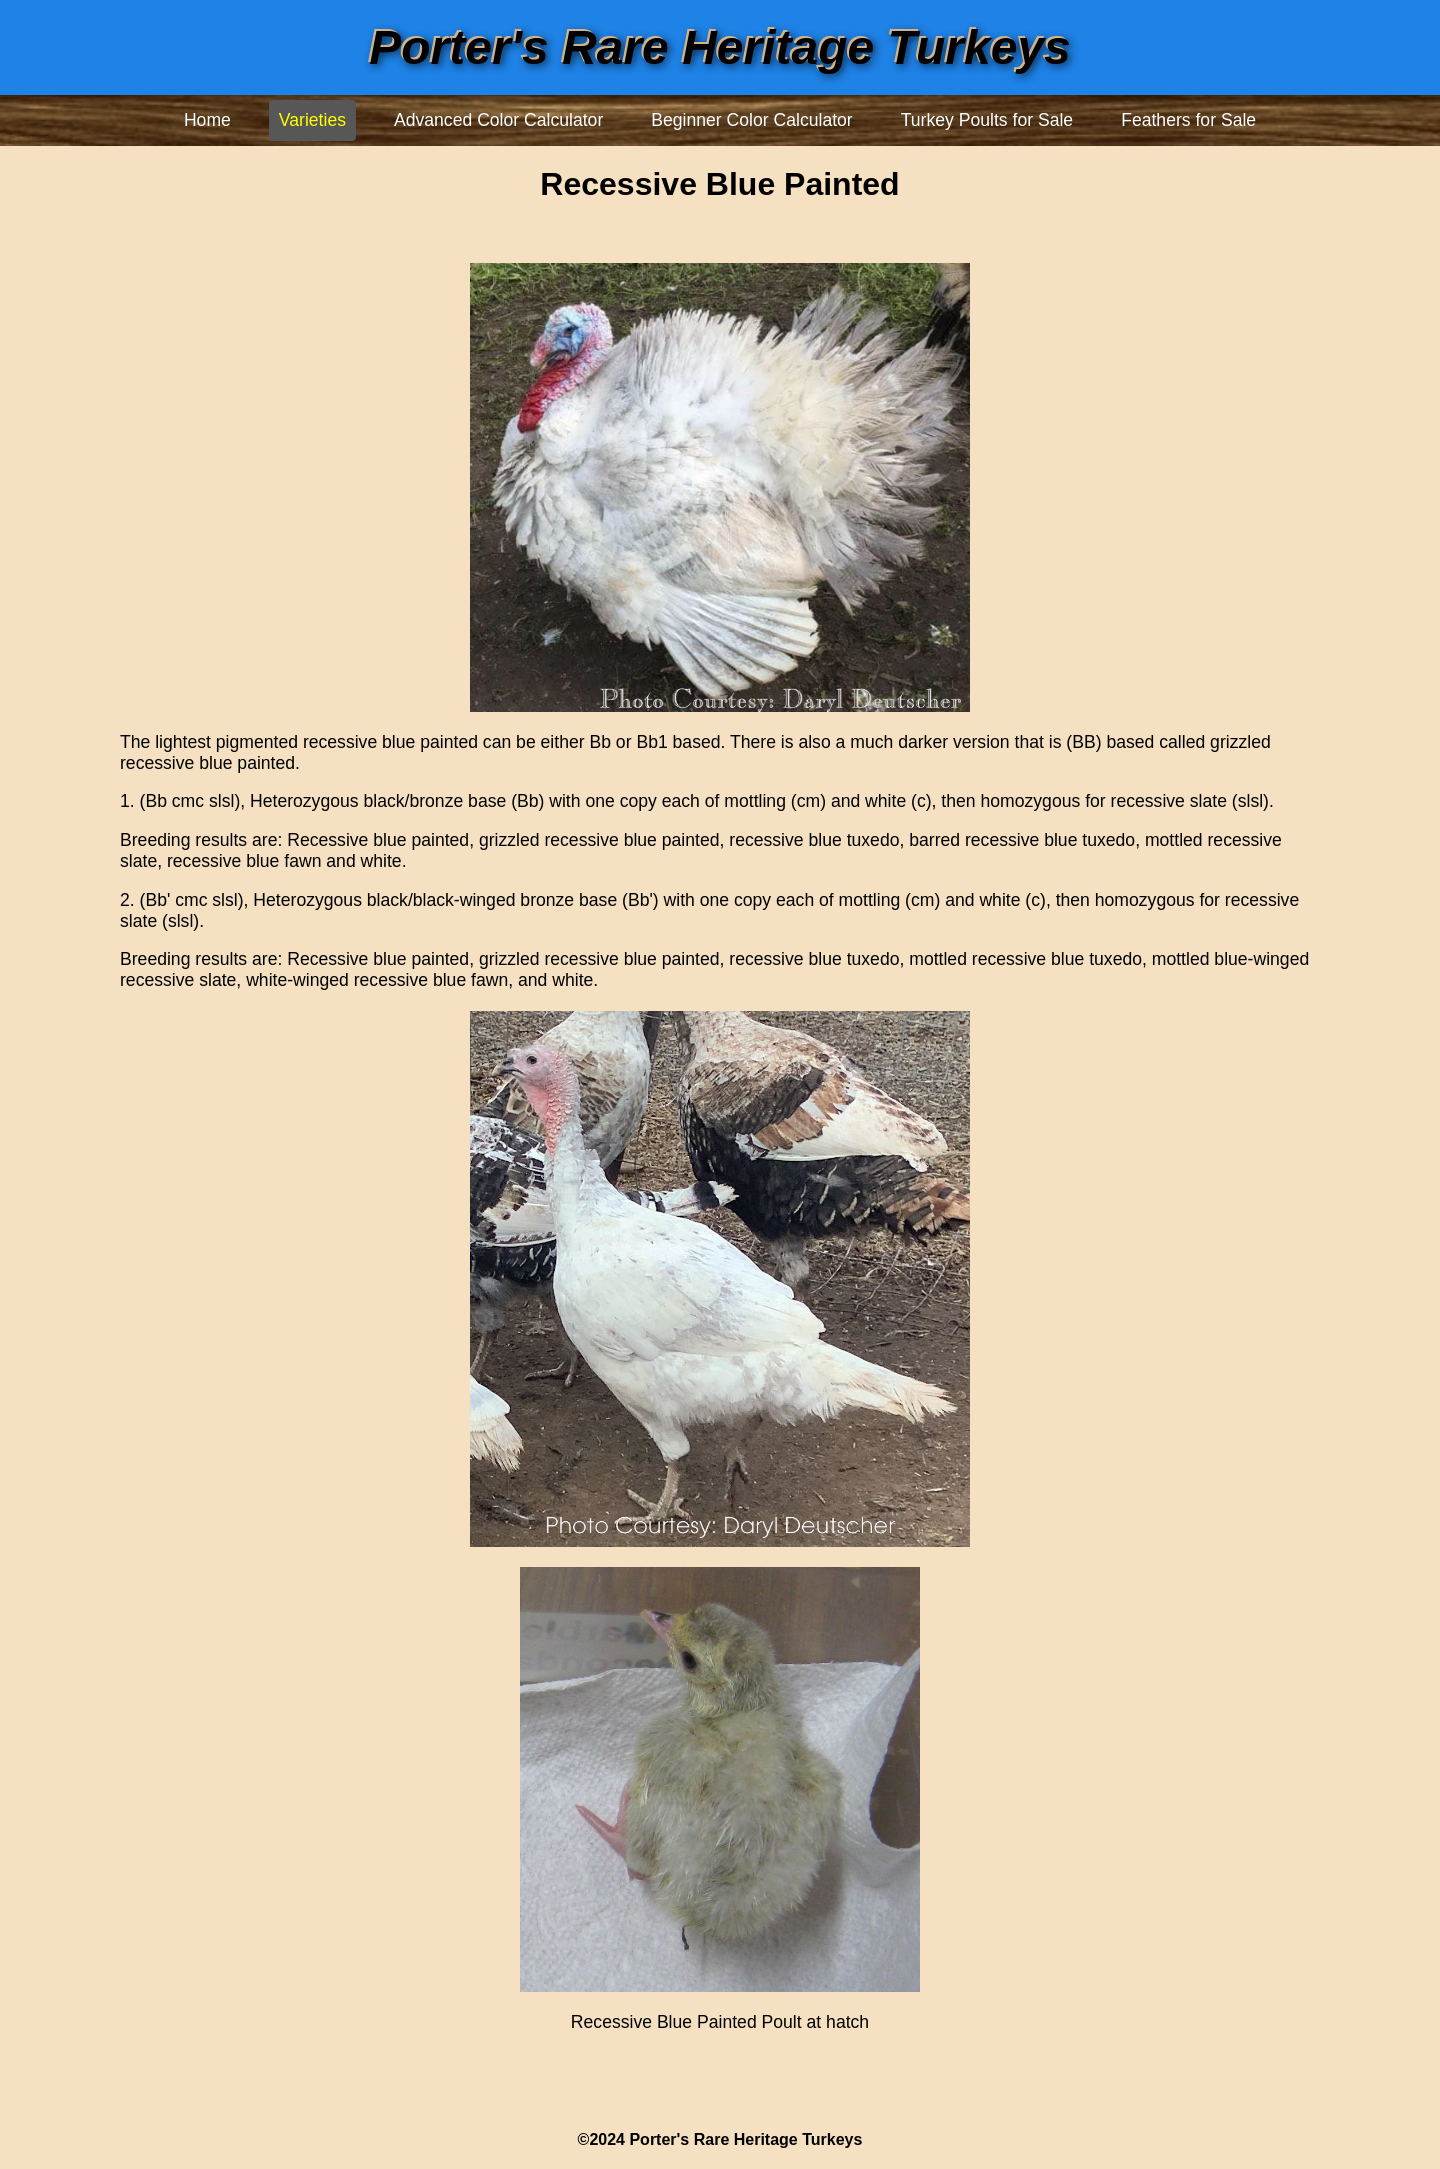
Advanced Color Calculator (498, 120)
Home (207, 120)
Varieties (312, 120)
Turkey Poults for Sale (987, 120)
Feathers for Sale (1188, 120)
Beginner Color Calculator (751, 120)
